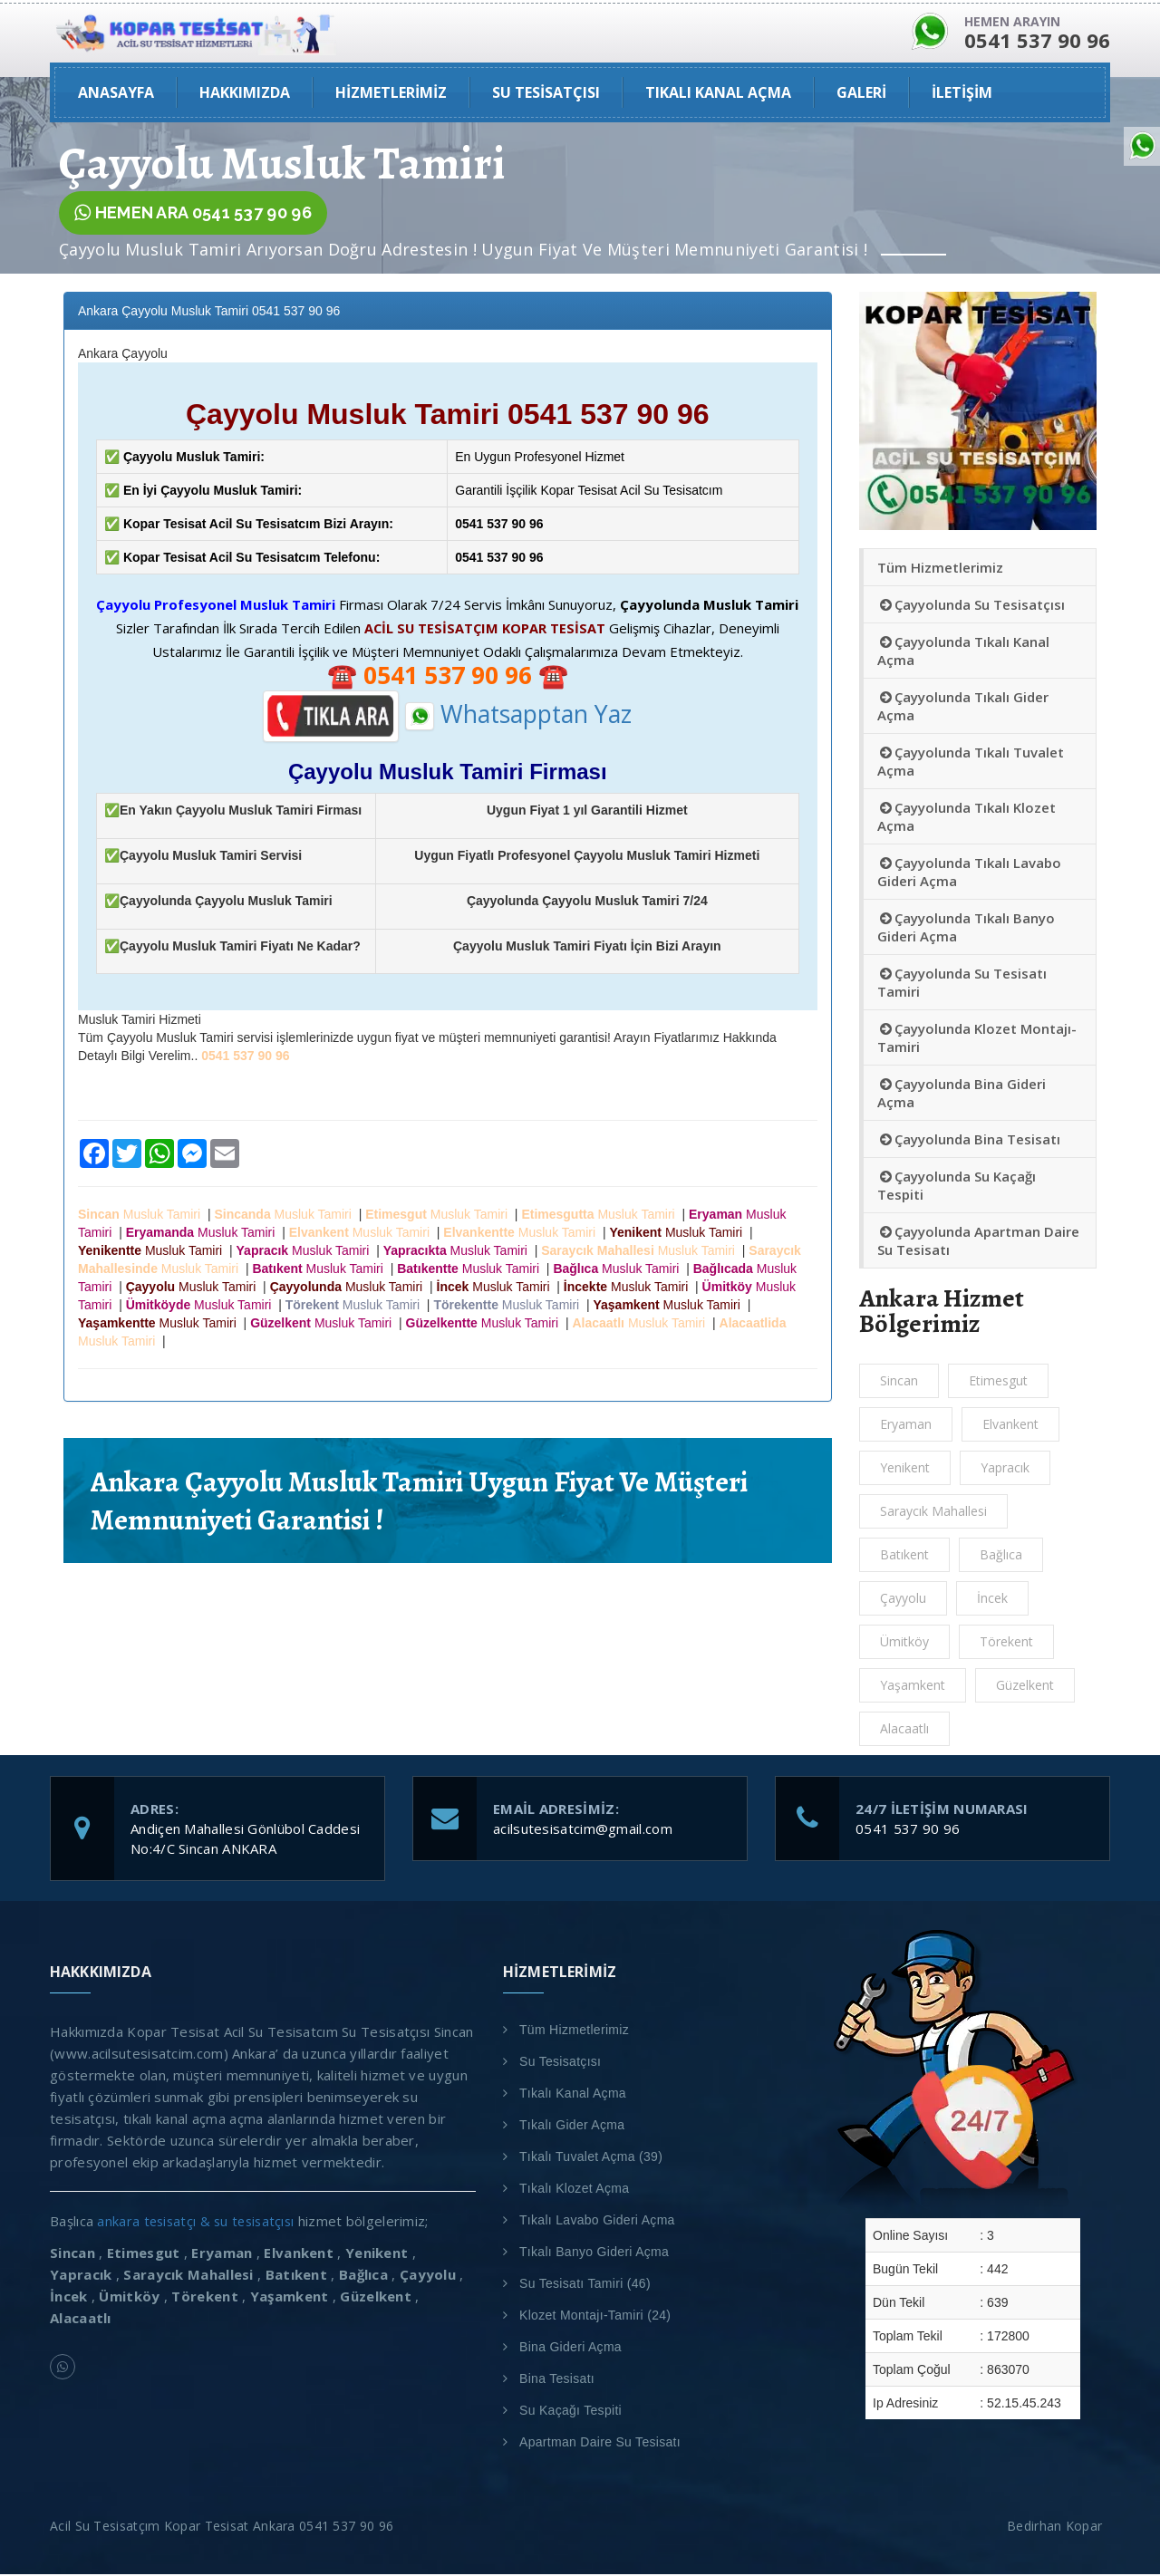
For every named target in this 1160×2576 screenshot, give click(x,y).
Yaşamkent (912, 1686)
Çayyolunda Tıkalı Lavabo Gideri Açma (969, 873)
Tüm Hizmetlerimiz (940, 569)
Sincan (899, 1382)
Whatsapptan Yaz (518, 715)
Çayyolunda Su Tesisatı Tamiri (962, 984)
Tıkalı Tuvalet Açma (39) (590, 2158)
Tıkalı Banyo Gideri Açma (594, 2253)
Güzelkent (1025, 1686)
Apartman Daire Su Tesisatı (600, 2443)
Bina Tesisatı (556, 2380)
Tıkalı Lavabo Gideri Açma (597, 2221)
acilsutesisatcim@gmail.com (582, 1830)
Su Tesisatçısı (560, 2063)
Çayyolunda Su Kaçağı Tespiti (956, 1187)
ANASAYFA (116, 94)
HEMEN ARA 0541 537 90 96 (193, 215)
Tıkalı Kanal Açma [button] (718, 94)
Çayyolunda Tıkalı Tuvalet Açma (970, 763)
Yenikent (905, 1469)
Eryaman (906, 1425)
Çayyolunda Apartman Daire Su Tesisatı (978, 1242)
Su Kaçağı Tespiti (570, 2412)
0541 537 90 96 (908, 1830)
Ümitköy (904, 1643)
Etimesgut (998, 1382)
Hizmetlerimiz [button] (391, 94)
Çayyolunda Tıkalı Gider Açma (963, 708)
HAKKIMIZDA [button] (244, 94)
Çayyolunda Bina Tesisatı (968, 1141)
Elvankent (1010, 1425)
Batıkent (904, 1556)
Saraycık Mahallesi (933, 1512)
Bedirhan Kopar (1058, 2527)
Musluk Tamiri (143, 1217)
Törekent (1006, 1643)
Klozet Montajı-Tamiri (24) (595, 2317)
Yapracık (1005, 1469)
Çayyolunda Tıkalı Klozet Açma (966, 818)
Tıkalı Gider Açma (571, 2126)
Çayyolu (903, 1599)
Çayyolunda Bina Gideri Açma (961, 1094)
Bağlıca (1001, 1556)
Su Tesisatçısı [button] (546, 94)
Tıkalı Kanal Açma (572, 2095)
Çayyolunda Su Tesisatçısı (971, 606)
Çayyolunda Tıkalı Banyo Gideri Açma (966, 929)
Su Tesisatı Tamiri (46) (585, 2285)
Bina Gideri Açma (570, 2348)
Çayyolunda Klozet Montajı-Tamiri (977, 1039)
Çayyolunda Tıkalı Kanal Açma (963, 652)
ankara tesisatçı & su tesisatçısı (199, 2223)
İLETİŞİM (962, 94)
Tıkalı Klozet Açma (574, 2190)
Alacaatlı (904, 1730)
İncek (992, 1599)
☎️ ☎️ (447, 677)
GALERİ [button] (861, 94)
